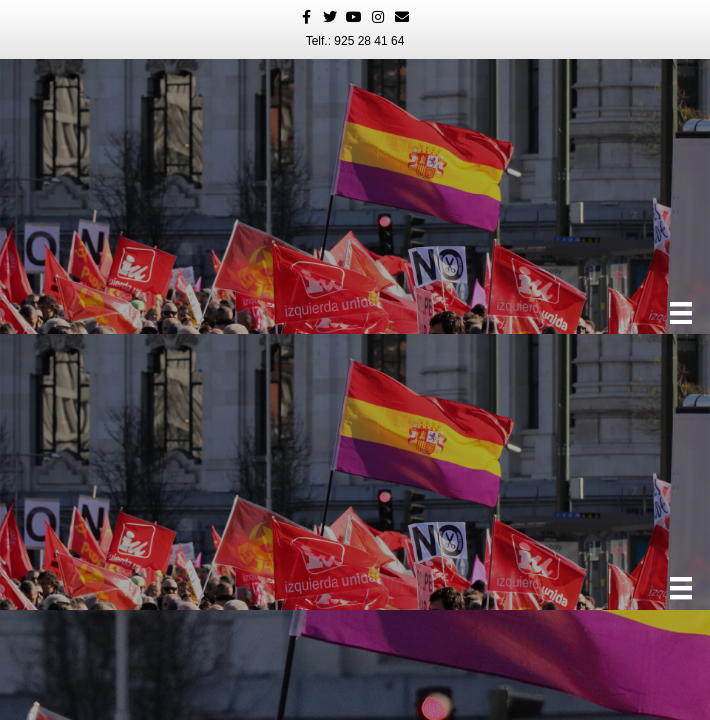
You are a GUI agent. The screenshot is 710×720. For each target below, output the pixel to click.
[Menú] (681, 313)
